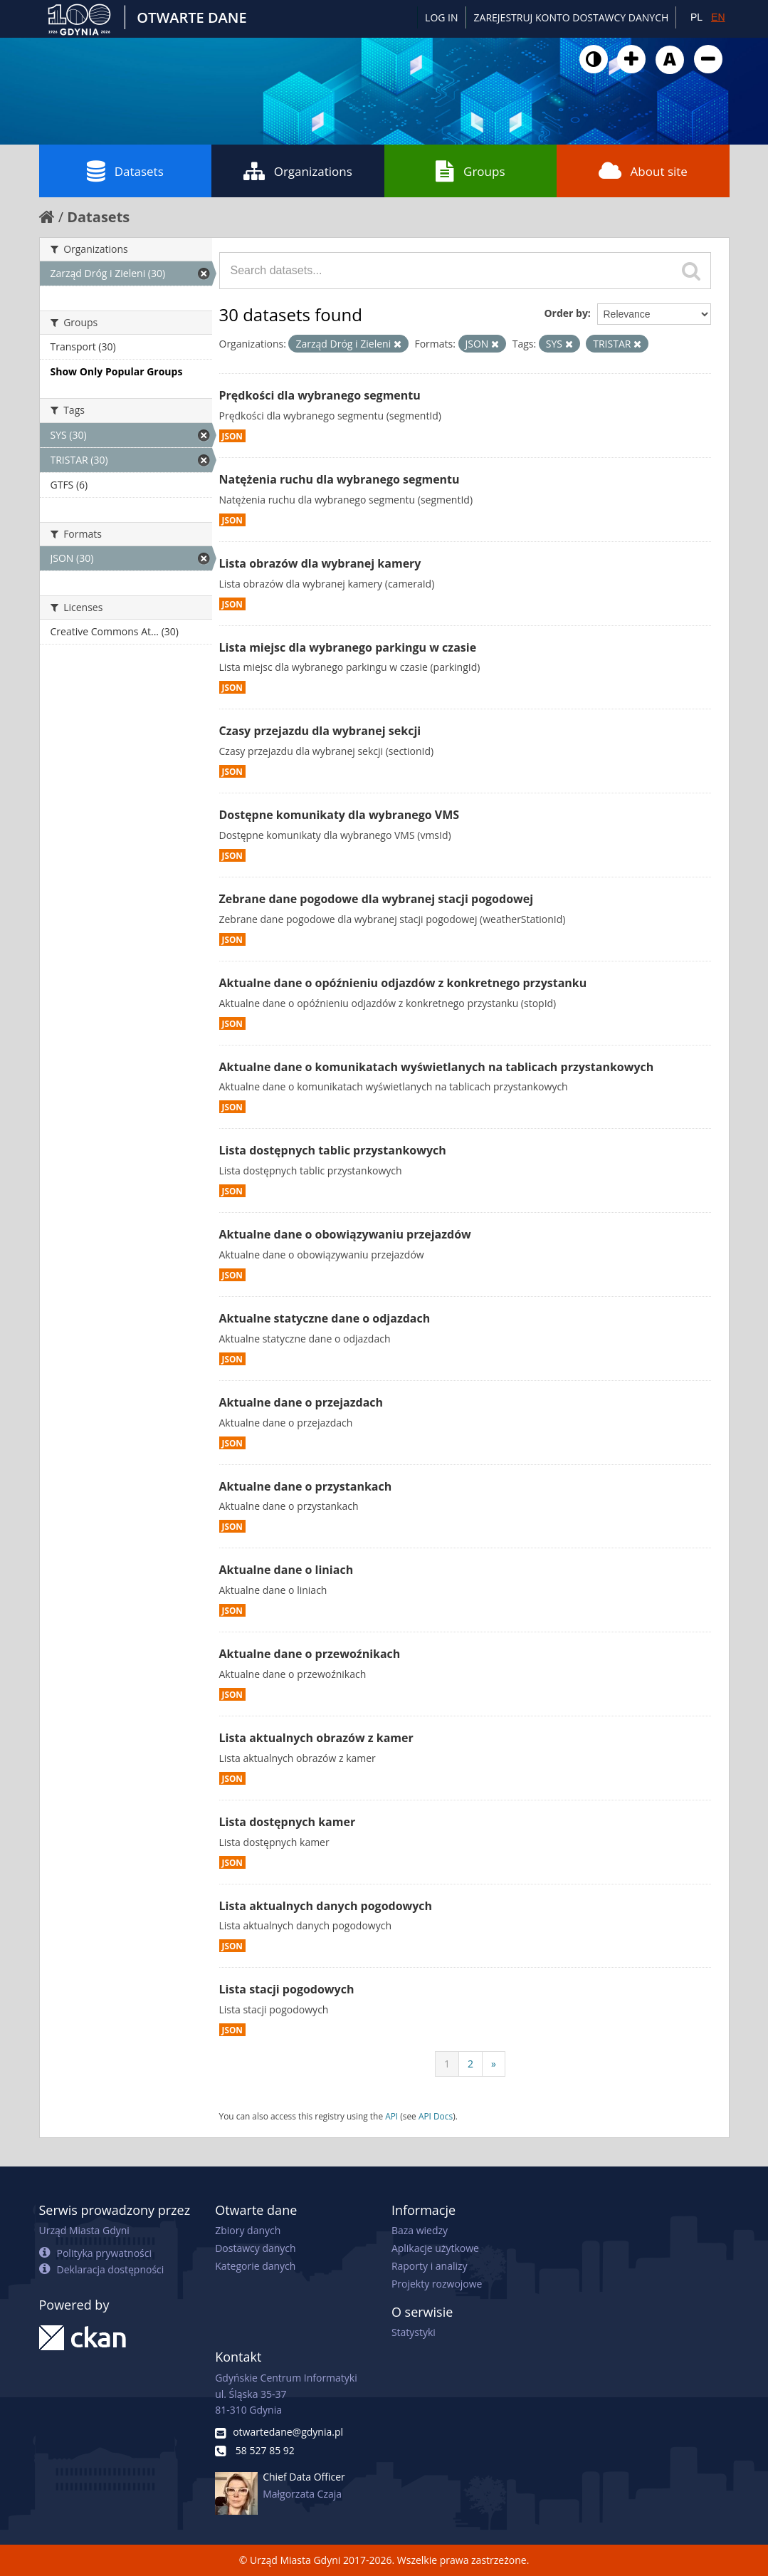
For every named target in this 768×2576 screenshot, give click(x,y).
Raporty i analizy (429, 2266)
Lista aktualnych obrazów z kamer (316, 1738)
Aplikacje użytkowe (435, 2248)
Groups (470, 171)
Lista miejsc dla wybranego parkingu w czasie (348, 647)
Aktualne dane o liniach (286, 1570)
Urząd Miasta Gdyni (84, 2230)
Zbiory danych (247, 2230)
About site (643, 171)
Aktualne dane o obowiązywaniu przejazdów (345, 1234)
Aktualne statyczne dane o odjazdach (325, 1318)
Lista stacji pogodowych (286, 1989)
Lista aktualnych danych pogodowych (326, 1906)
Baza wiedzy (419, 2230)
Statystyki (413, 2332)
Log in (441, 17)
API (391, 2116)
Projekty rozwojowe (437, 2283)
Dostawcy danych (255, 2248)
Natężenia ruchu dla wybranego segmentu (339, 479)
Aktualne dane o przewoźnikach (310, 1654)
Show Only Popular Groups (117, 371)
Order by (565, 313)
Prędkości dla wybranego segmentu (320, 395)
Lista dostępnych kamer (287, 1822)
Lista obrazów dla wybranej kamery (320, 563)
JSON (232, 436)
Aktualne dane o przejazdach (301, 1402)
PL (696, 17)
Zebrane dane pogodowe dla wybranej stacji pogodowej (376, 899)
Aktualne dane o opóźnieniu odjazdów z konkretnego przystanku (403, 983)
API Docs (436, 2116)
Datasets (125, 171)
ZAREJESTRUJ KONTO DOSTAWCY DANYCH (571, 17)
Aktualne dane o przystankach (305, 1486)
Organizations (297, 171)
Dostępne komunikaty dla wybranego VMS (339, 815)
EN (718, 17)
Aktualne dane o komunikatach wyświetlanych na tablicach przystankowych (436, 1067)
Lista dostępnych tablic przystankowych (332, 1150)
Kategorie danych (255, 2266)
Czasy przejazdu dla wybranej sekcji (320, 731)
